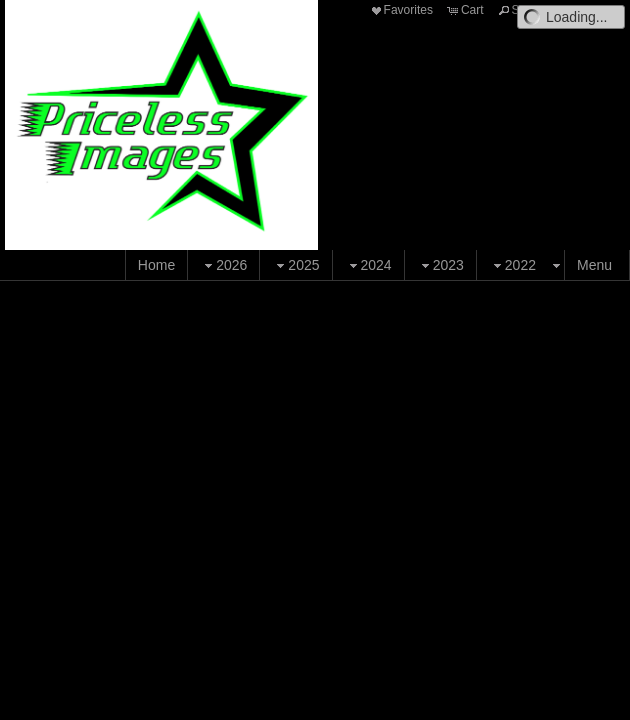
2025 (295, 265)
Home (156, 265)
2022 (512, 265)
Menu (594, 265)
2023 (440, 265)
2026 (223, 265)
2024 (368, 265)
